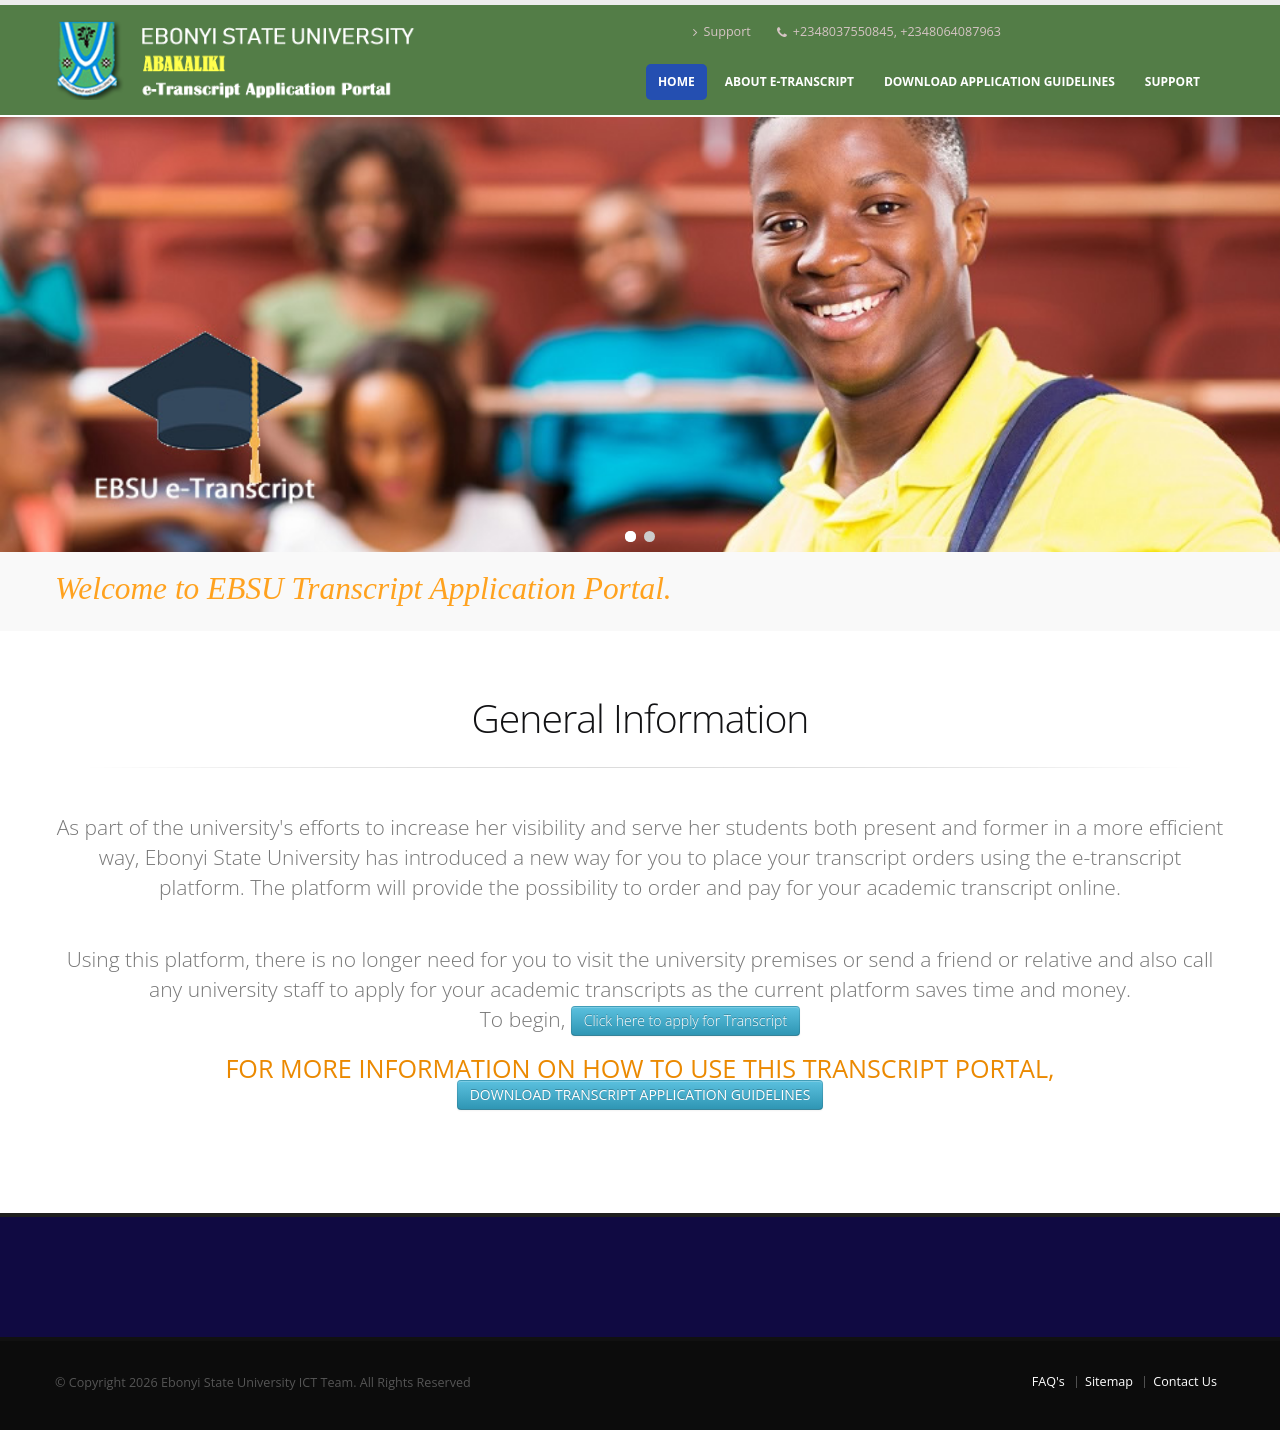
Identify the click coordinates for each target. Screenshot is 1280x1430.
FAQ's (1048, 1381)
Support (722, 31)
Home (676, 81)
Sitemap (1109, 1381)
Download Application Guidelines (999, 81)
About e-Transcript (789, 81)
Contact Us (1185, 1381)
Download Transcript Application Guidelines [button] (640, 1094)
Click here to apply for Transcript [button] (685, 1020)
